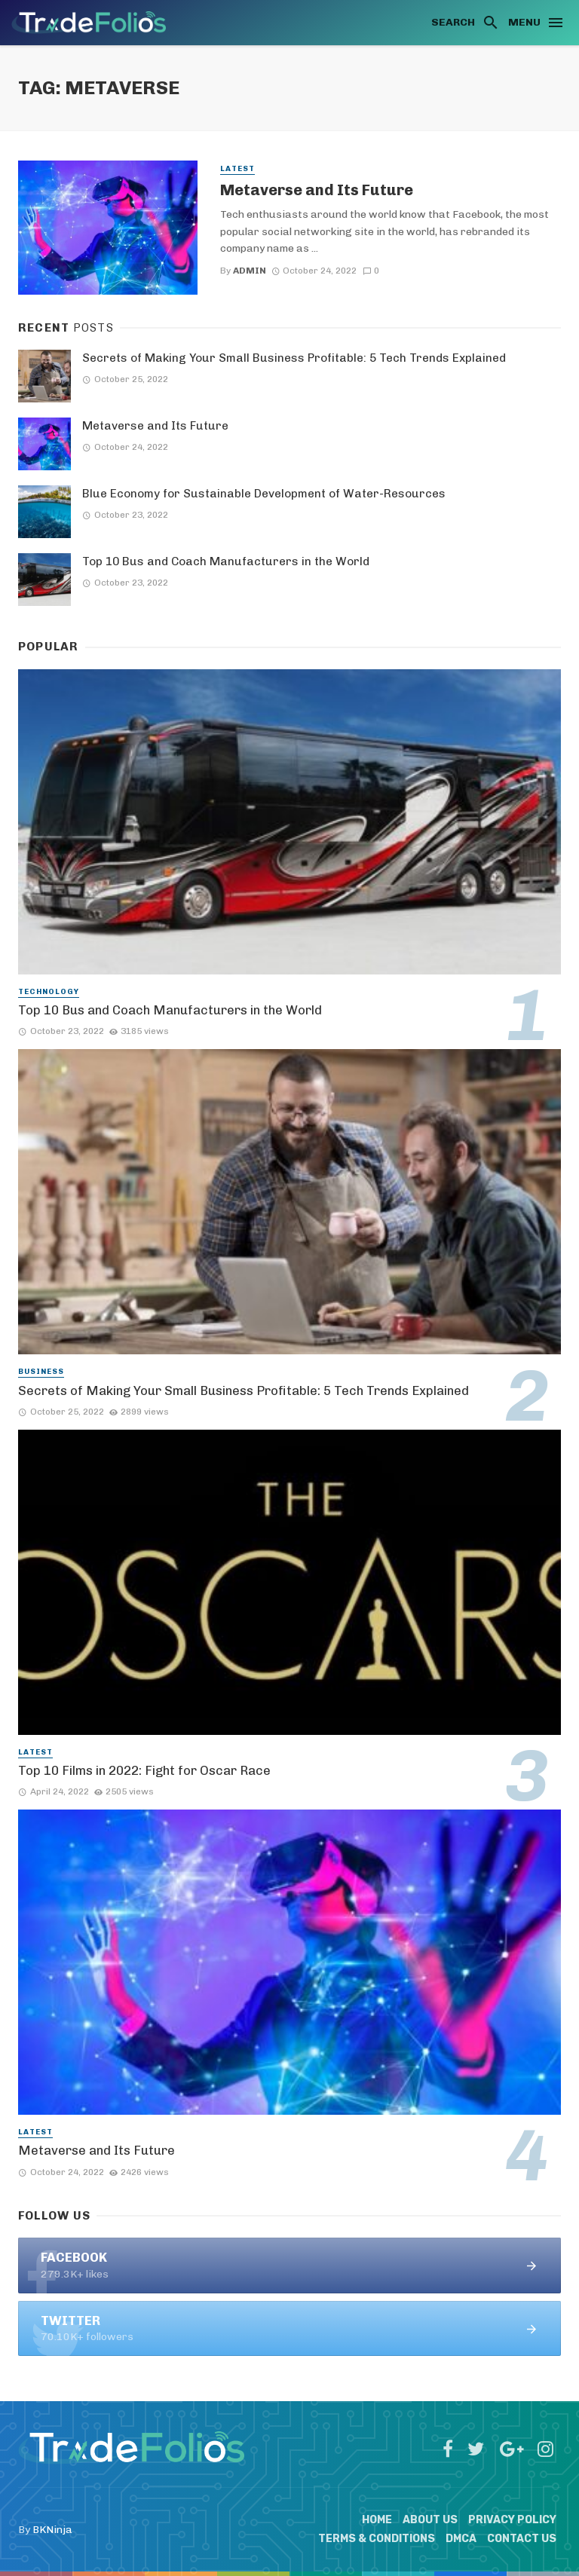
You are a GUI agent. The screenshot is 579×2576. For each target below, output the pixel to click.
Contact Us (521, 2538)
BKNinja (52, 2529)
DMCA (461, 2538)
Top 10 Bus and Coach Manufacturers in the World (225, 561)
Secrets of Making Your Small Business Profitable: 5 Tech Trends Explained (294, 358)
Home (377, 2519)
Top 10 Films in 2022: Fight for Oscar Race (144, 1770)
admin (249, 270)
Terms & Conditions (376, 2538)
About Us (430, 2519)
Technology (48, 991)
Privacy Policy (512, 2519)
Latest (237, 168)
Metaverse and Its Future (316, 190)
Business (41, 1371)
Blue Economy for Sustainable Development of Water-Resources (264, 493)
